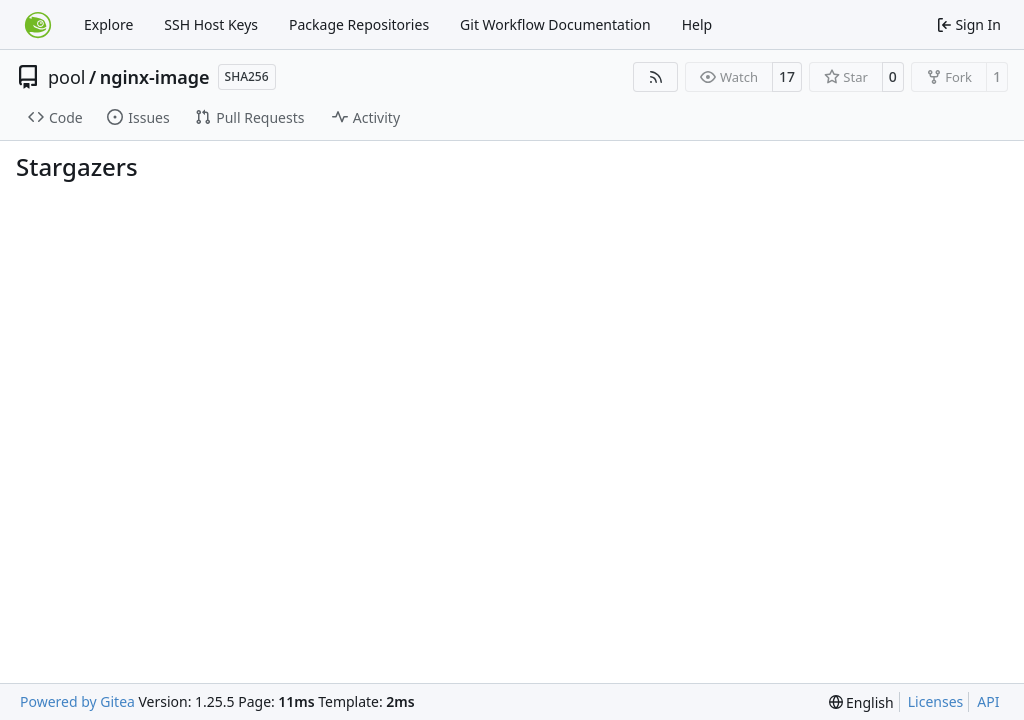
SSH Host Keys (211, 24)
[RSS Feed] (656, 77)
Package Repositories (359, 24)
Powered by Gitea (77, 701)
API (988, 701)
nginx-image (155, 77)
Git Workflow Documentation (555, 24)
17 (787, 76)
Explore (108, 24)
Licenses (936, 701)
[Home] (38, 25)
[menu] (861, 702)
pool (67, 77)
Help (697, 24)
